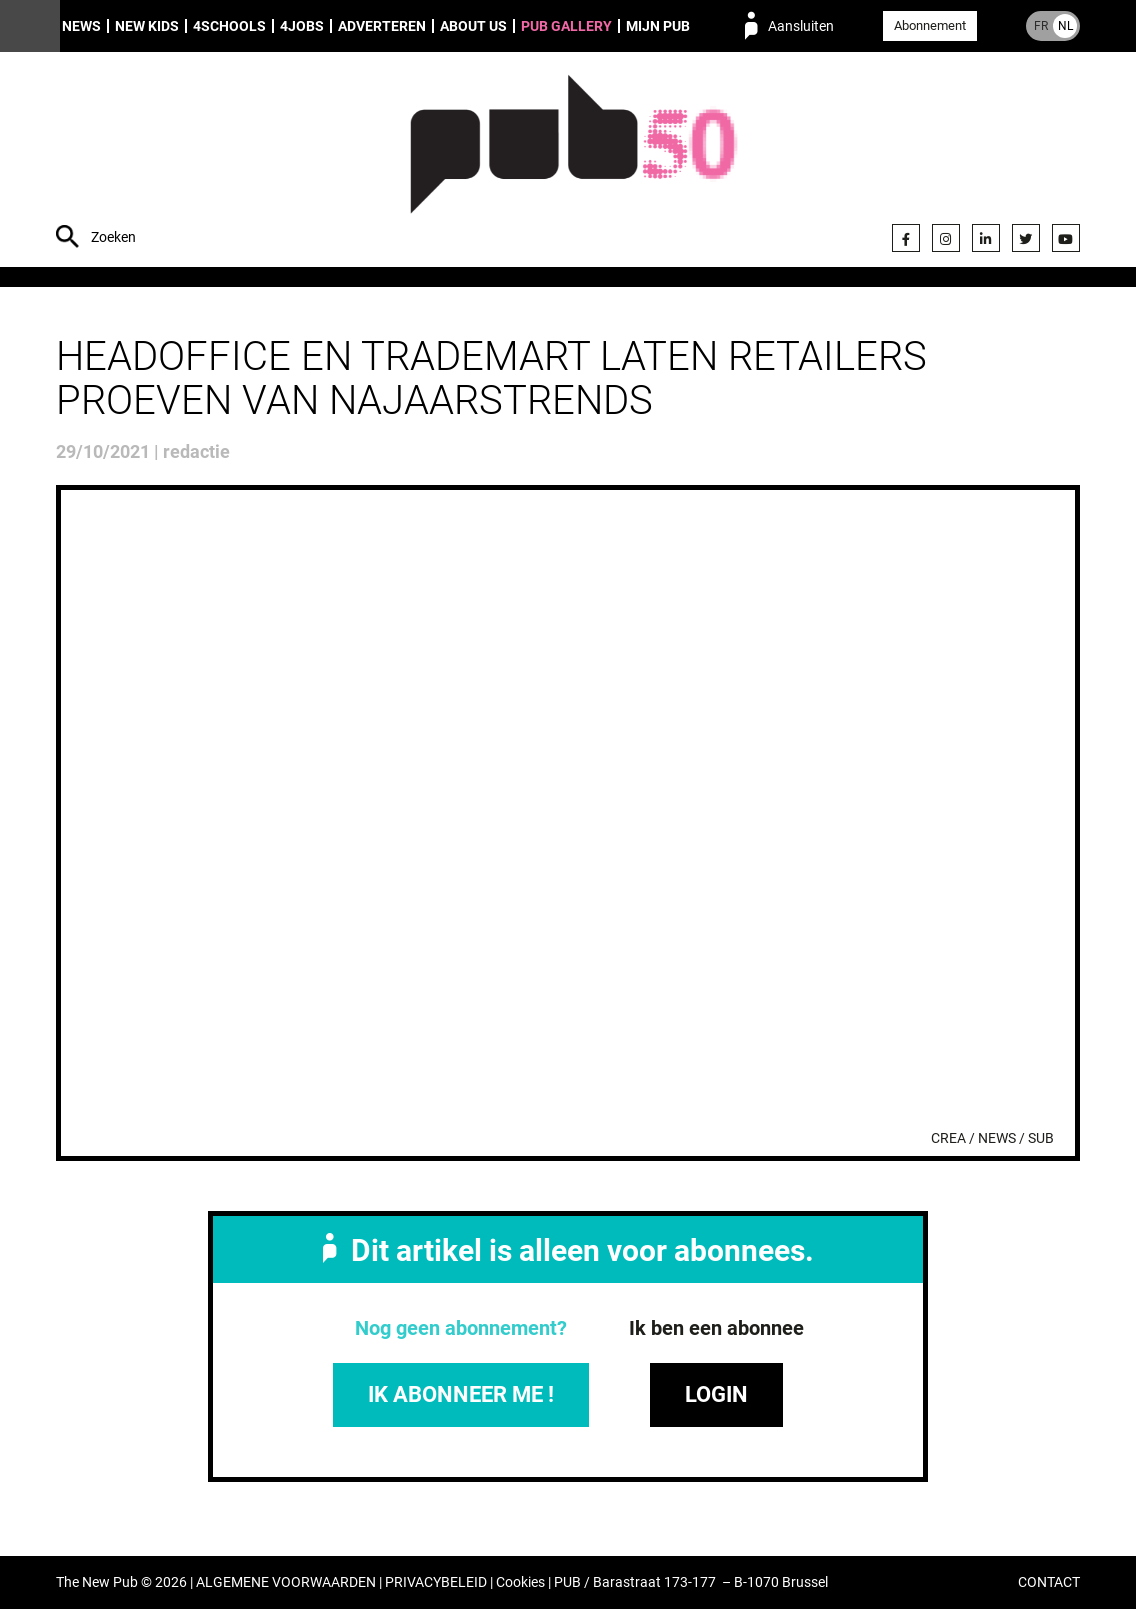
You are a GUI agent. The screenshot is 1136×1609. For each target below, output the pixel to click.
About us (473, 26)
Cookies (520, 1582)
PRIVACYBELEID (436, 1582)
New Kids (147, 26)
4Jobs (302, 26)
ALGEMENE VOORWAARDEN (286, 1582)
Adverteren (382, 26)
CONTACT (1049, 1582)
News (81, 26)
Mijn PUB (658, 26)
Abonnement (930, 25)
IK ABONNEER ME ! (461, 1394)
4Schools (229, 26)
